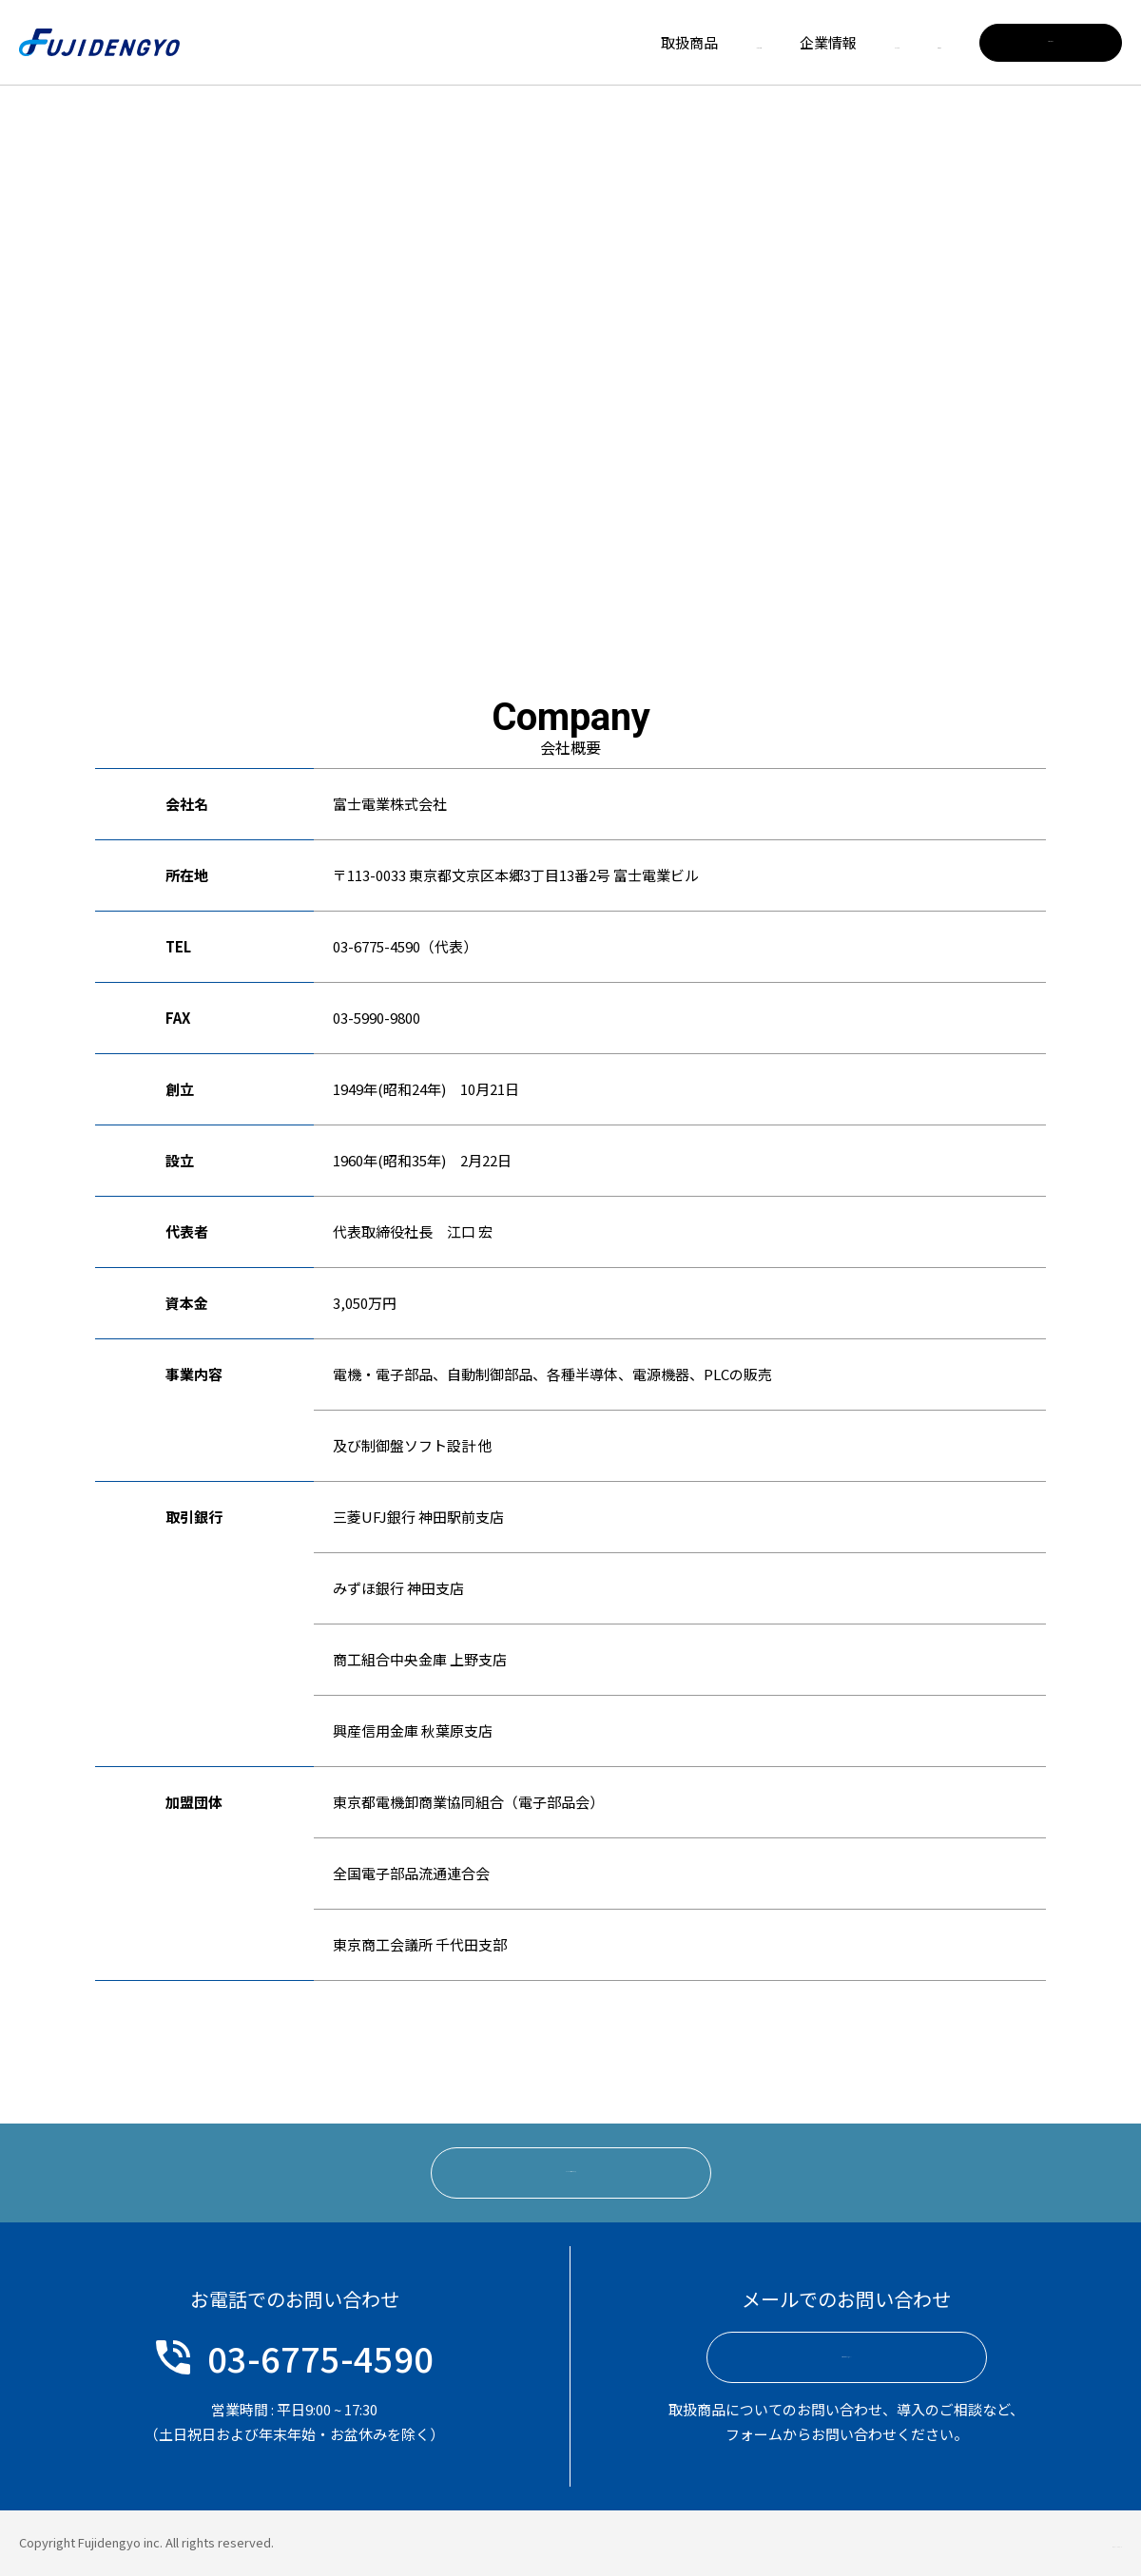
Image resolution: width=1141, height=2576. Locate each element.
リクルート (810, 42)
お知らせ (912, 42)
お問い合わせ (1050, 42)
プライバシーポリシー (1060, 2542)
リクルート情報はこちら (571, 2172)
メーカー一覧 (599, 42)
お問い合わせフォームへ (846, 2358)
